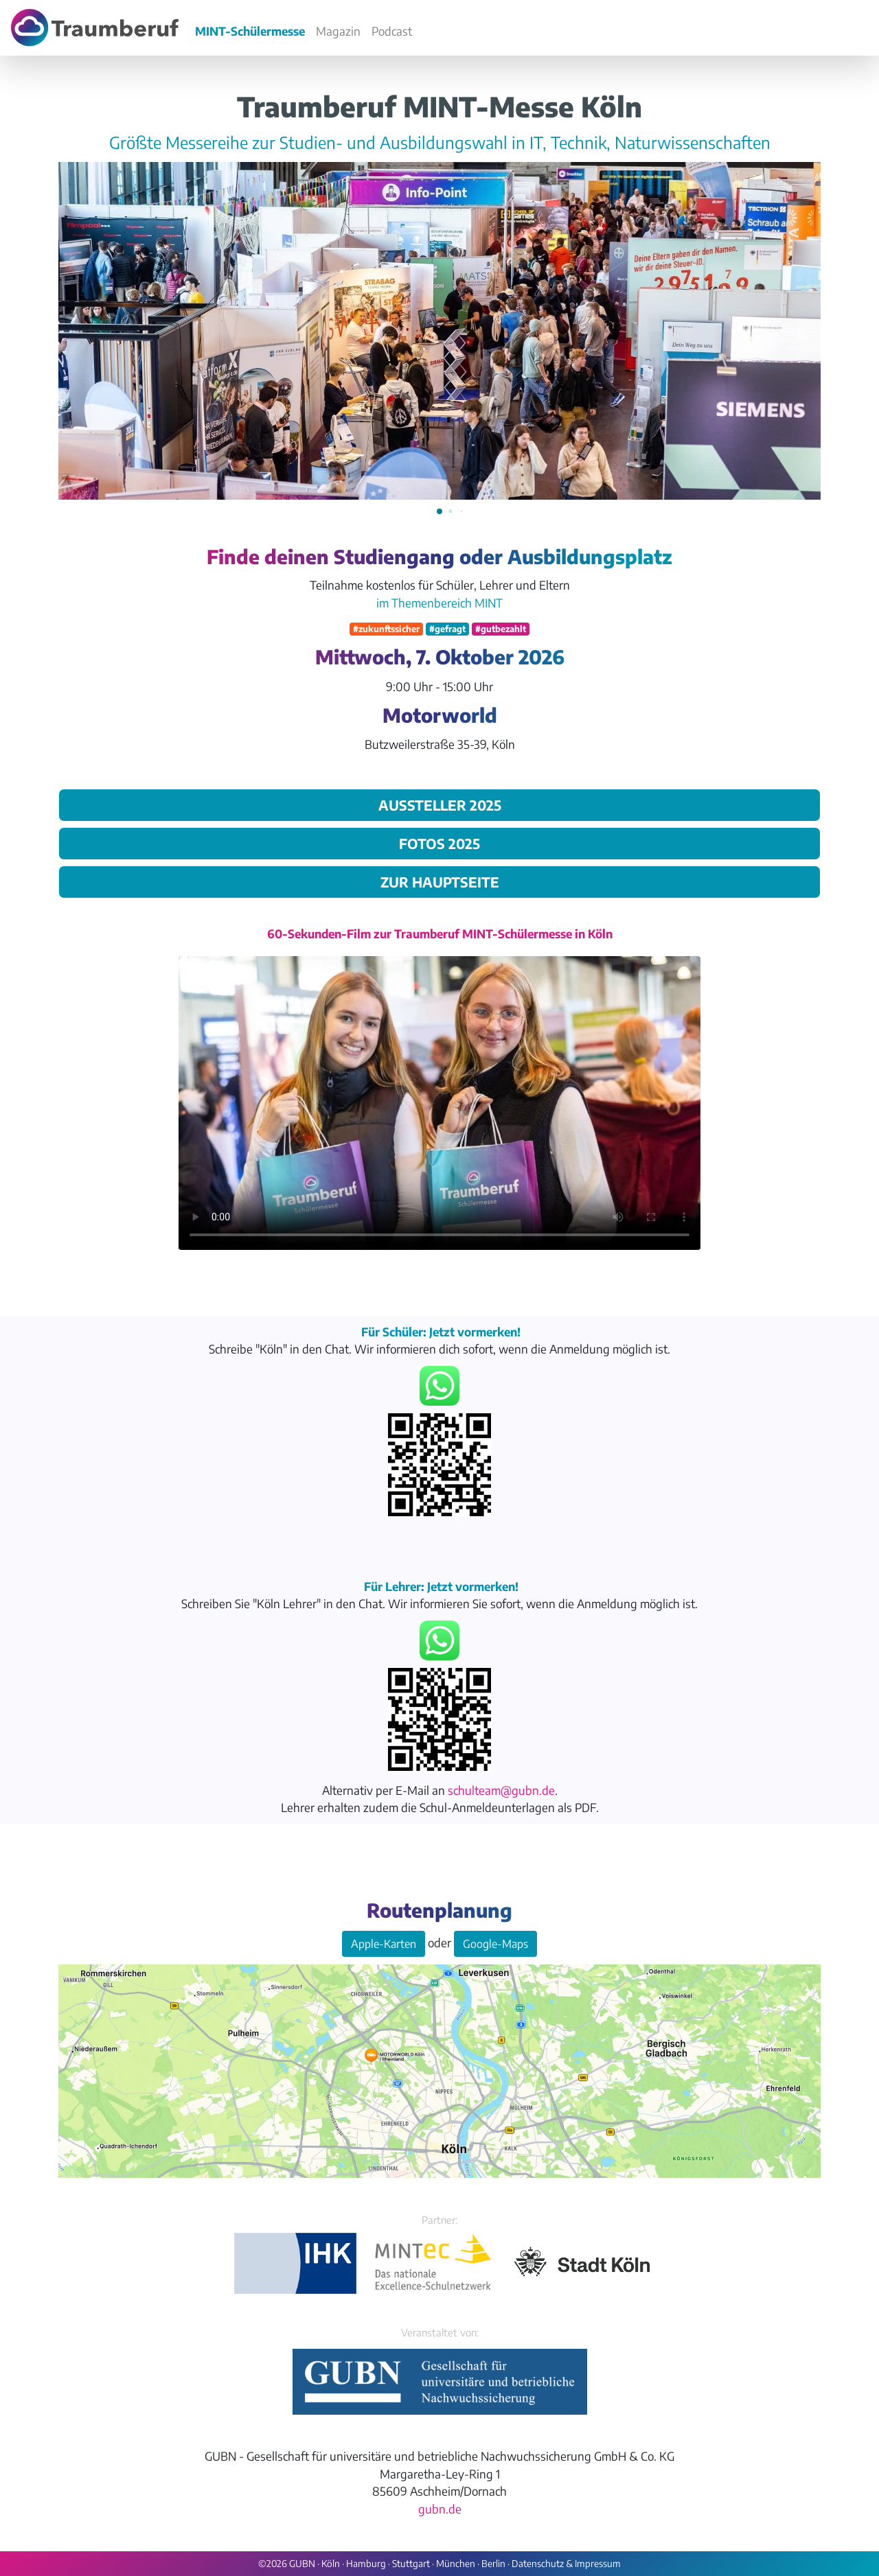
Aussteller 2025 (439, 804)
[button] (439, 511)
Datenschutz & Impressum (566, 2563)
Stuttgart (411, 2563)
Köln (330, 2563)
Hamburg (366, 2563)
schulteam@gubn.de (501, 1790)
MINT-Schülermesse (250, 30)
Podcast (392, 30)
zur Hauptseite (439, 881)
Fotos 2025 (439, 843)
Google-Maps (495, 1944)
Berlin (493, 2563)
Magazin (338, 30)
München (455, 2563)
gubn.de (439, 2508)
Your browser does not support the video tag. (439, 1103)
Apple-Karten (383, 1944)
